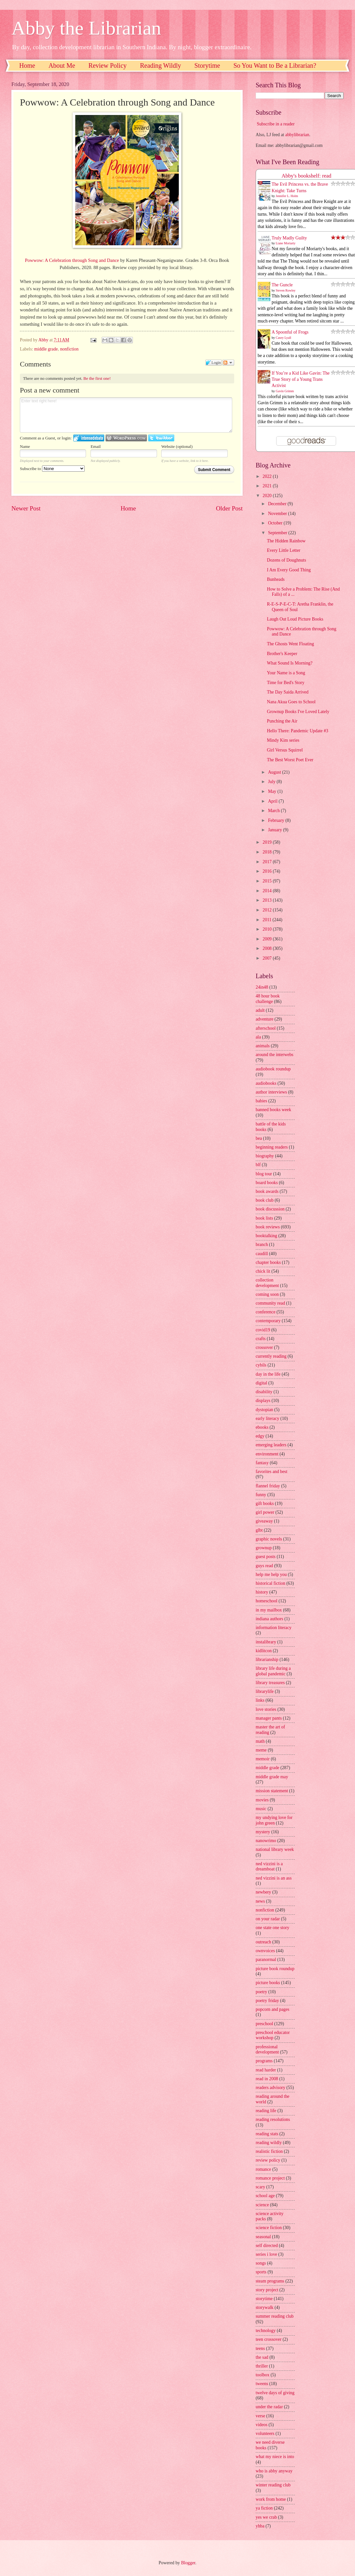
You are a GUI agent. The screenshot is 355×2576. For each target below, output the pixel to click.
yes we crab (266, 2517)
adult (260, 1010)
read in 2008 (267, 2078)
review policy (268, 2160)
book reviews (268, 1226)
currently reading (271, 1356)
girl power (265, 1512)
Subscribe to (52, 468)
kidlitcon (264, 1650)
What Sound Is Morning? (289, 663)
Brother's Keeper (282, 653)
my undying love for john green (274, 1820)
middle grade (46, 349)
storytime (264, 2298)
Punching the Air (282, 721)
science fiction (269, 2227)
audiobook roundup (273, 1068)
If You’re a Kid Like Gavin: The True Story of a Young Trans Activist (301, 379)
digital (261, 1383)
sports (261, 2271)
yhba (260, 2526)
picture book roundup (275, 1968)
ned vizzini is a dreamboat (269, 1866)
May (272, 791)
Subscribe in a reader (275, 124)
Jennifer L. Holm (287, 196)
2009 (268, 939)
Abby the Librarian (86, 28)
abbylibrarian (297, 134)
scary (260, 2186)
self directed (267, 2245)
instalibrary (266, 1641)
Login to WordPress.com (126, 438)
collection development (267, 1283)
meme (261, 1750)
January (275, 829)
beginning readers (272, 1147)
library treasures (270, 1682)
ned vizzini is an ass (273, 1878)
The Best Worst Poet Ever (290, 759)
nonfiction (69, 349)
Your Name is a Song (286, 672)
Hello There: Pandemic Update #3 (297, 730)
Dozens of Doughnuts (286, 560)
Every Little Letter (283, 550)
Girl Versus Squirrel (285, 750)
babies (261, 1100)
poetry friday (267, 2000)
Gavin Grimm (285, 391)
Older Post (229, 508)
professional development (267, 2049)
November (278, 513)
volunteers (265, 2433)
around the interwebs (274, 1054)
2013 (268, 900)
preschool (264, 2023)
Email (96, 446)
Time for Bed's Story (285, 682)
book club (265, 1200)
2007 (268, 958)
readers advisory (270, 2087)
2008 (268, 948)
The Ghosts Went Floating (290, 643)
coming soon (267, 1294)
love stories (266, 1709)
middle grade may (272, 1776)
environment (267, 1454)
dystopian (264, 1409)
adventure (264, 1019)
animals (263, 1045)
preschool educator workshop (273, 2035)
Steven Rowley (286, 290)
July (272, 781)
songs (261, 2263)
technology (266, 2330)
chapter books (268, 1262)
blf (258, 1164)
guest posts (266, 1556)
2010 (268, 929)
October (276, 523)
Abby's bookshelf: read (307, 176)
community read (270, 1303)
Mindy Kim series (283, 740)
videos (261, 2424)
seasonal (263, 2236)
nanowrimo (266, 1840)
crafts (261, 1338)
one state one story (272, 1927)
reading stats (267, 2133)
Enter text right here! (126, 415)
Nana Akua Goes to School (291, 701)
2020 (268, 495)
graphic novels (269, 1539)
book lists (264, 1218)
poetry (261, 1991)
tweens (262, 2383)
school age (265, 2195)
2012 (268, 910)
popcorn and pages (272, 2009)
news (260, 1901)
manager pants (269, 1718)
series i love (266, 2254)
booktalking (266, 1235)
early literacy (267, 1418)
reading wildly (269, 2142)
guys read (264, 1565)
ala (258, 1037)
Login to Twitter (161, 438)
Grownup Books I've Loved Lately (298, 711)
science (262, 2204)
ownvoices (265, 1950)
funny (261, 1494)
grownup (264, 1547)
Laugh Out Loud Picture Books (295, 619)
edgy (260, 1436)
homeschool (266, 1600)
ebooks (262, 1427)
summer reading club (274, 2316)
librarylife (265, 1691)
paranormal (266, 1959)
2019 (268, 842)
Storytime (207, 65)
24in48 (262, 987)
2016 (268, 871)
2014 (268, 890)
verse (260, 2415)
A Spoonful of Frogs (290, 332)
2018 (268, 852)
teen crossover (268, 2339)
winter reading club (273, 2485)
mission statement (272, 1790)
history (262, 1592)
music (261, 1808)
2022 (268, 476)
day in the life (268, 1374)
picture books (268, 1982)
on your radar (268, 1918)
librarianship (267, 1659)
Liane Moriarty (286, 243)
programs (264, 2060)
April (273, 801)
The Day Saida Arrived (287, 692)
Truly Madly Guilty (289, 238)
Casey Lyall (283, 337)
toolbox (262, 2374)
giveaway (264, 1521)
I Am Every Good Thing (289, 569)
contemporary (268, 1320)
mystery (263, 1831)
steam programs (270, 2281)
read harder (266, 2070)
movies (262, 1799)
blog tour (264, 1173)
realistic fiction (269, 2151)
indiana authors (269, 1618)
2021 (268, 485)
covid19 (263, 1329)
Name (25, 446)
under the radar (269, 2406)
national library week (275, 1849)
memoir (263, 1758)
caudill (262, 1253)
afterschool (266, 1028)
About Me (62, 65)
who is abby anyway (274, 2471)
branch (262, 1244)
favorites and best (271, 1471)
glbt (259, 1530)
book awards (267, 1191)
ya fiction (264, 2508)
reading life (266, 2110)
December (278, 503)
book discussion (270, 1209)
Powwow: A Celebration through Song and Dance (72, 260)
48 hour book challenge (268, 999)
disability (264, 1391)
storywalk (264, 2307)
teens (260, 2348)
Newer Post (26, 508)
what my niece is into (275, 2456)
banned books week (273, 1109)
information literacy (273, 1627)
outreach (263, 1941)
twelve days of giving (275, 2392)
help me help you (271, 1574)
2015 (268, 881)
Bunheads (275, 579)
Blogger (188, 2562)
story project (267, 2289)
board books (267, 1182)
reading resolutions (273, 2119)
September (278, 532)
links (260, 1700)
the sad (262, 2357)
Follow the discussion (228, 362)
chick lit (263, 1271)
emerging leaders (271, 1444)
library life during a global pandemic (273, 1671)
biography (265, 1155)
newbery (263, 1892)
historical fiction (270, 1583)
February (276, 820)
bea (259, 1138)
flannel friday (268, 1485)
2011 (268, 919)
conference (266, 1311)
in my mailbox (269, 1610)
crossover (264, 1347)
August (275, 772)
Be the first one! (97, 378)
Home (27, 65)
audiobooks (266, 1083)
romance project (270, 2178)
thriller (262, 2366)
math (260, 1741)
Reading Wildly (160, 65)
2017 (268, 861)
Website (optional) (176, 446)
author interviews (271, 1092)
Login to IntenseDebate (88, 438)
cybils (261, 1365)
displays (263, 1400)
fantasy (262, 1462)
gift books (265, 1503)
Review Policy (108, 65)
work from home (271, 2499)
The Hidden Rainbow (286, 540)
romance (263, 2169)
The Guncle (282, 284)
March (274, 810)
